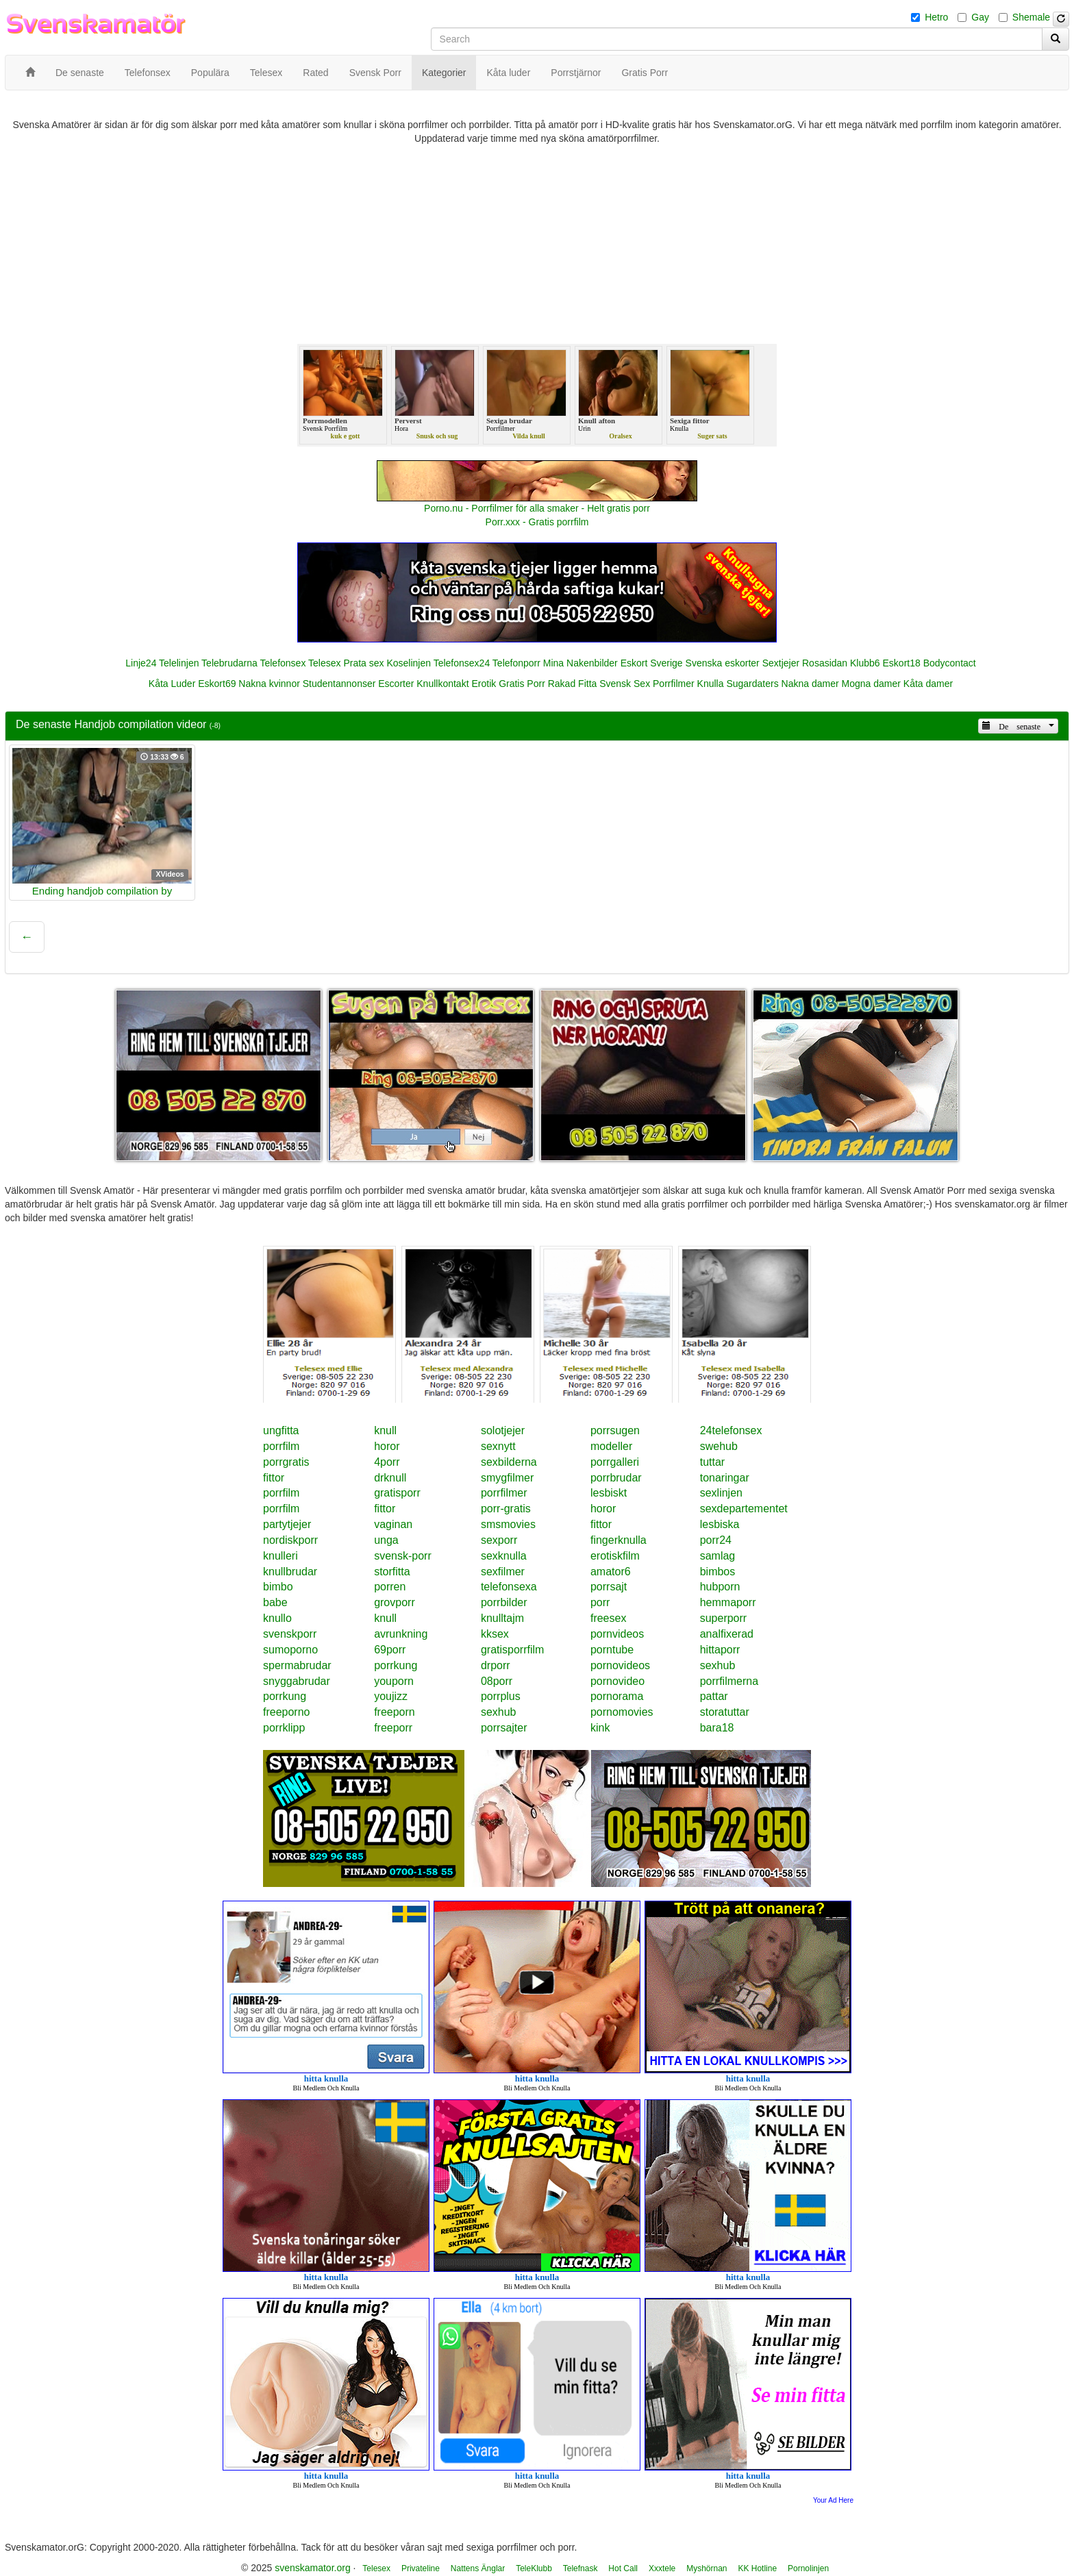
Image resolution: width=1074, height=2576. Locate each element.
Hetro (936, 17)
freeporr (393, 1728)
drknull (390, 1478)
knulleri (280, 1556)
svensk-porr (403, 1556)
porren (389, 1586)
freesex (608, 1618)
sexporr (499, 1540)
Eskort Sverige (652, 663)
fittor (273, 1478)
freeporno (286, 1712)
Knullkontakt (442, 683)
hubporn (720, 1586)
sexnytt (498, 1446)
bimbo (278, 1586)
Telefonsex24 (462, 663)
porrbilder (504, 1602)
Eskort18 (902, 663)
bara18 (717, 1728)
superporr (723, 1618)
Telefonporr (516, 663)
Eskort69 (217, 683)
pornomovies (621, 1712)
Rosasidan (824, 663)
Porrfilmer (674, 683)
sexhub (718, 1665)
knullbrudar (290, 1571)
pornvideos (617, 1634)
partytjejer (287, 1524)
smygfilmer (507, 1478)
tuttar (712, 1462)
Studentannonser (339, 683)
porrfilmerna (729, 1681)
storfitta (392, 1571)
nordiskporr (290, 1540)
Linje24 (140, 663)
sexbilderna (509, 1462)
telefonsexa (509, 1586)
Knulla (710, 683)
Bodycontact (949, 663)
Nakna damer (810, 683)
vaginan (393, 1524)
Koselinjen (408, 663)
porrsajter (504, 1728)
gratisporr (397, 1493)
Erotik (483, 683)
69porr (389, 1649)
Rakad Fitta (572, 683)
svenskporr (289, 1634)
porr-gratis (506, 1508)
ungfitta (281, 1430)
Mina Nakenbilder (580, 663)
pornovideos (620, 1665)
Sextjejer (780, 663)
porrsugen (615, 1430)
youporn (394, 1681)
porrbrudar (616, 1478)
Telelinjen (179, 663)
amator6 (610, 1571)
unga (386, 1540)
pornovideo (617, 1681)
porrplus (501, 1696)
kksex (495, 1634)
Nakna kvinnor (269, 683)
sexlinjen (721, 1493)
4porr (386, 1462)
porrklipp (284, 1728)
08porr (496, 1681)
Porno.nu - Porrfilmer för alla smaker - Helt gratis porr (537, 508)
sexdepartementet (744, 1508)
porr (600, 1602)
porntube (612, 1649)
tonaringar (724, 1478)
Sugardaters (752, 683)
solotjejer (503, 1430)
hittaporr (720, 1649)
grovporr (394, 1602)
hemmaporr (728, 1602)
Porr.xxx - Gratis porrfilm (537, 521)
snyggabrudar (296, 1681)
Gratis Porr (522, 683)
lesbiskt (608, 1493)
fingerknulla (618, 1540)
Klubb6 (865, 663)
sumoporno (290, 1649)
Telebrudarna (229, 663)
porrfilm (281, 1446)
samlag (718, 1556)
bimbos (718, 1571)
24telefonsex (731, 1430)
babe (275, 1602)
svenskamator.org (313, 2567)
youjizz (391, 1696)
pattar (714, 1696)
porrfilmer (504, 1493)
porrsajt (608, 1586)
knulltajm (502, 1618)
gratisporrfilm (512, 1649)
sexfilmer (503, 1571)
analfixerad (726, 1634)
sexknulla (504, 1556)
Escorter (396, 683)
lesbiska (720, 1524)
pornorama (616, 1696)
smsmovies (508, 1524)
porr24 (716, 1540)
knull (385, 1430)
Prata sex (363, 663)
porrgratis (286, 1462)
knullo (277, 1618)
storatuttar (724, 1712)
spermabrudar (297, 1665)
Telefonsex (282, 663)
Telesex (324, 663)
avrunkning (400, 1634)
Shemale (1031, 17)
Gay (980, 17)
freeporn (394, 1712)
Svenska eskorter (723, 663)
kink (600, 1728)
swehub (719, 1446)
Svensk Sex (624, 683)
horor (386, 1446)
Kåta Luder (172, 683)
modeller (611, 1446)
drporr (495, 1665)
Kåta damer (928, 683)
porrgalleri (614, 1462)
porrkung (395, 1665)
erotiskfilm (615, 1556)
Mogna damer (871, 683)
